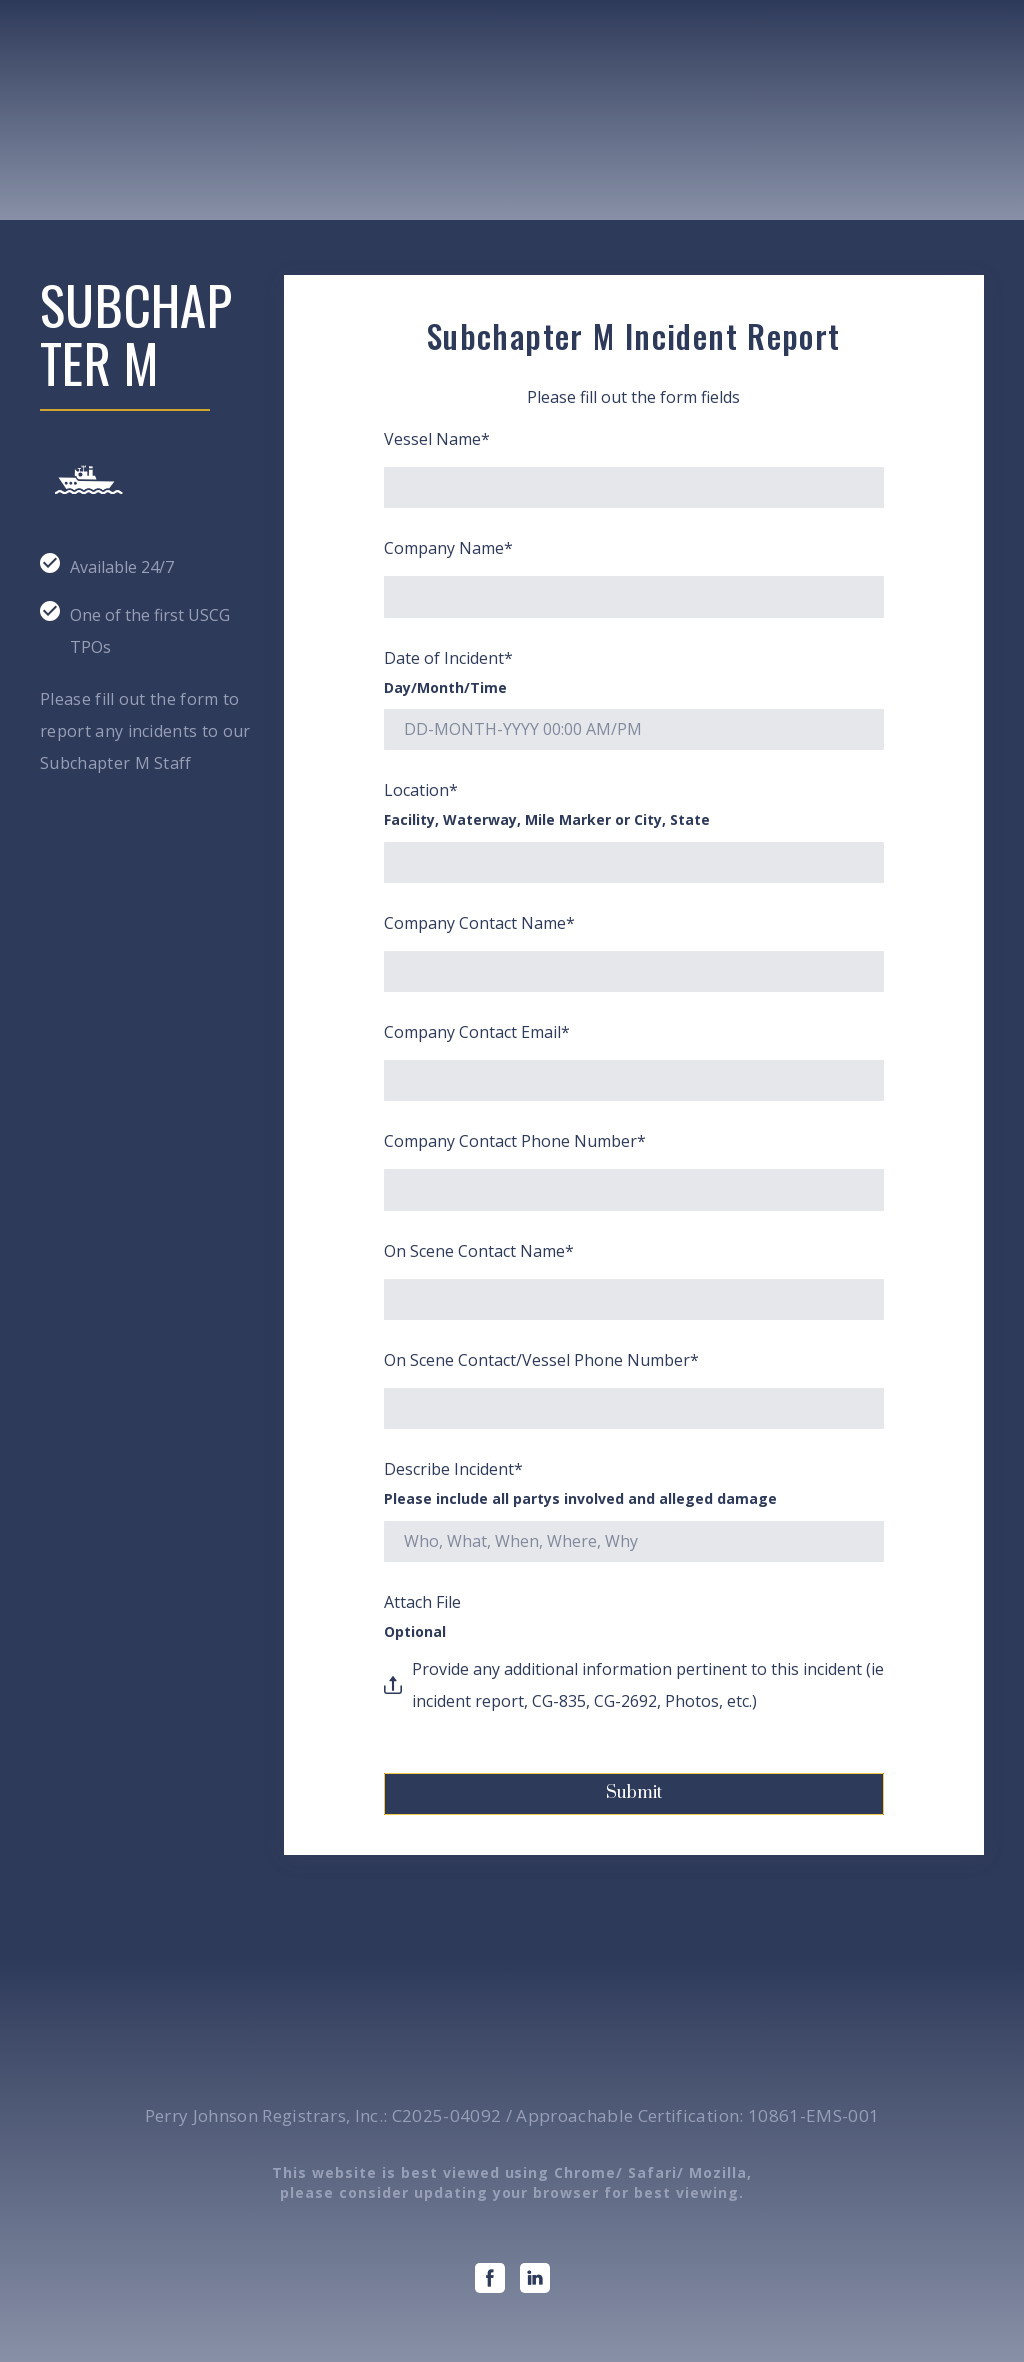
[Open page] (142, 136)
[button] (490, 2278)
